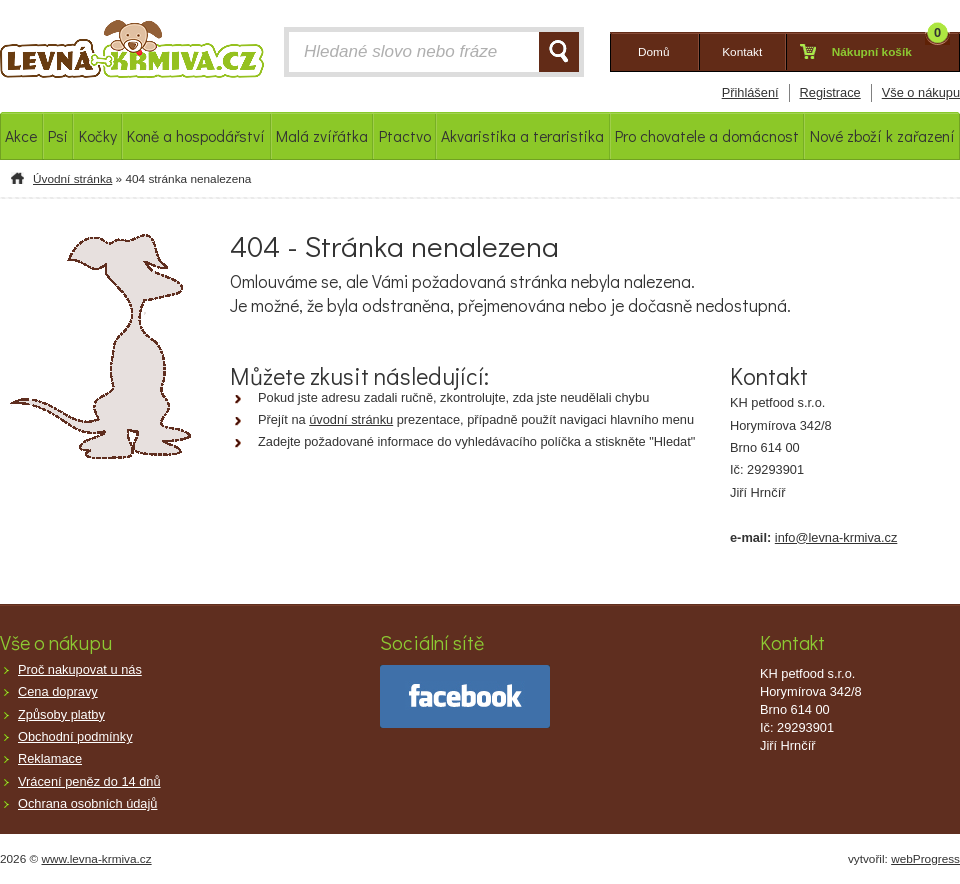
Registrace (830, 92)
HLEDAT (559, 52)
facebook (465, 696)
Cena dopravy (58, 691)
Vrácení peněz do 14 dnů (89, 781)
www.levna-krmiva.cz (97, 859)
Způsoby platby (61, 714)
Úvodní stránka (72, 179)
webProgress (925, 859)
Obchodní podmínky (75, 736)
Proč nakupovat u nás (80, 669)
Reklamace (50, 758)
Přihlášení (750, 92)
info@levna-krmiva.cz (836, 537)
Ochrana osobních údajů (87, 803)
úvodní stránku (351, 419)
